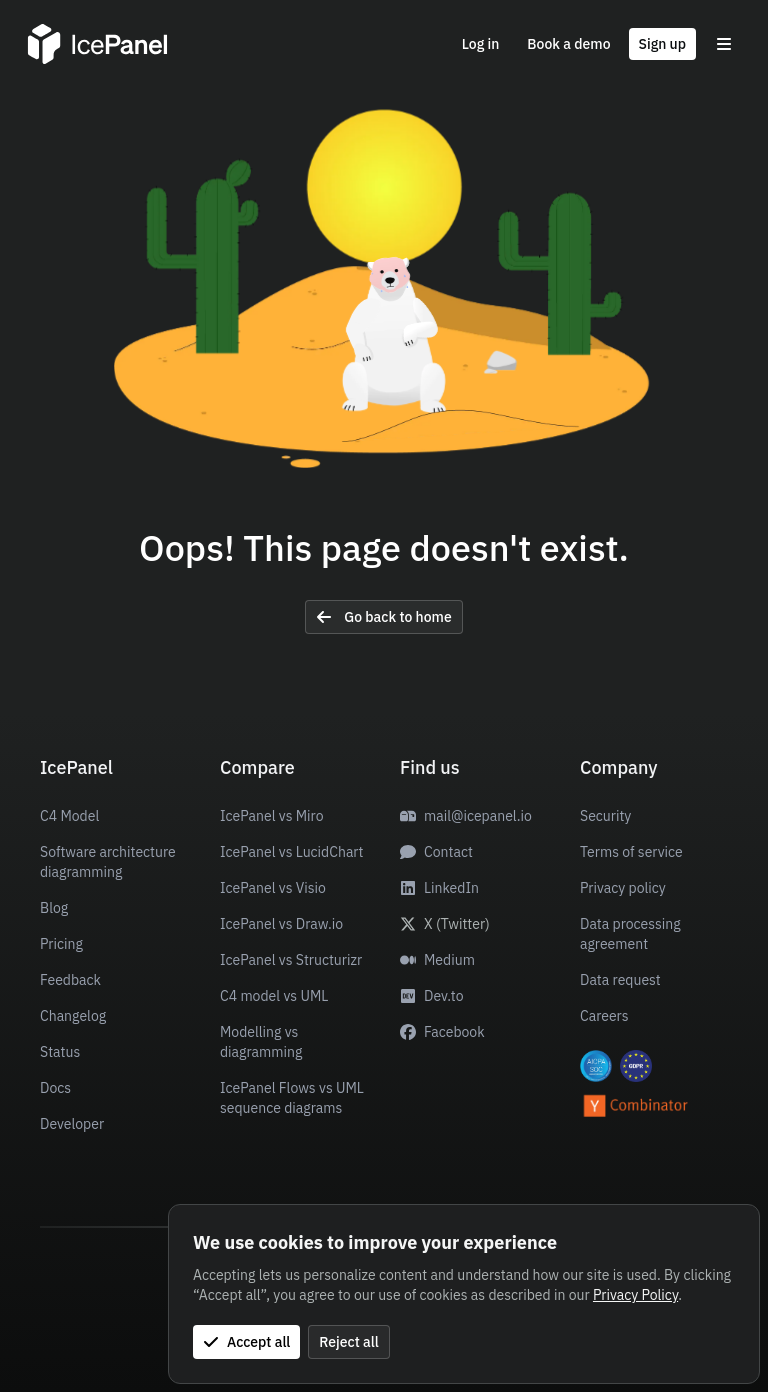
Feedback (70, 980)
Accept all (246, 1342)
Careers (604, 1016)
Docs (55, 1088)
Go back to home (383, 617)
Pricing (61, 944)
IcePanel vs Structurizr (291, 960)
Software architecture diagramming (108, 862)
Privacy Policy (635, 1295)
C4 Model (69, 816)
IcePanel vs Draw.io (281, 924)
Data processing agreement (630, 934)
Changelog (73, 1016)
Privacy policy (623, 888)
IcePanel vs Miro (272, 816)
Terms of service (631, 852)
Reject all (348, 1342)
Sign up (662, 44)
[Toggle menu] (724, 44)
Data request (620, 980)
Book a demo (568, 44)
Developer (72, 1124)
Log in (481, 44)
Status (60, 1052)
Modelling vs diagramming (261, 1042)
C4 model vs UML (274, 996)
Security (605, 816)
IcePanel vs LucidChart (291, 852)
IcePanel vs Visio (273, 888)
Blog (54, 908)
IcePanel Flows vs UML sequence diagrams (292, 1098)
